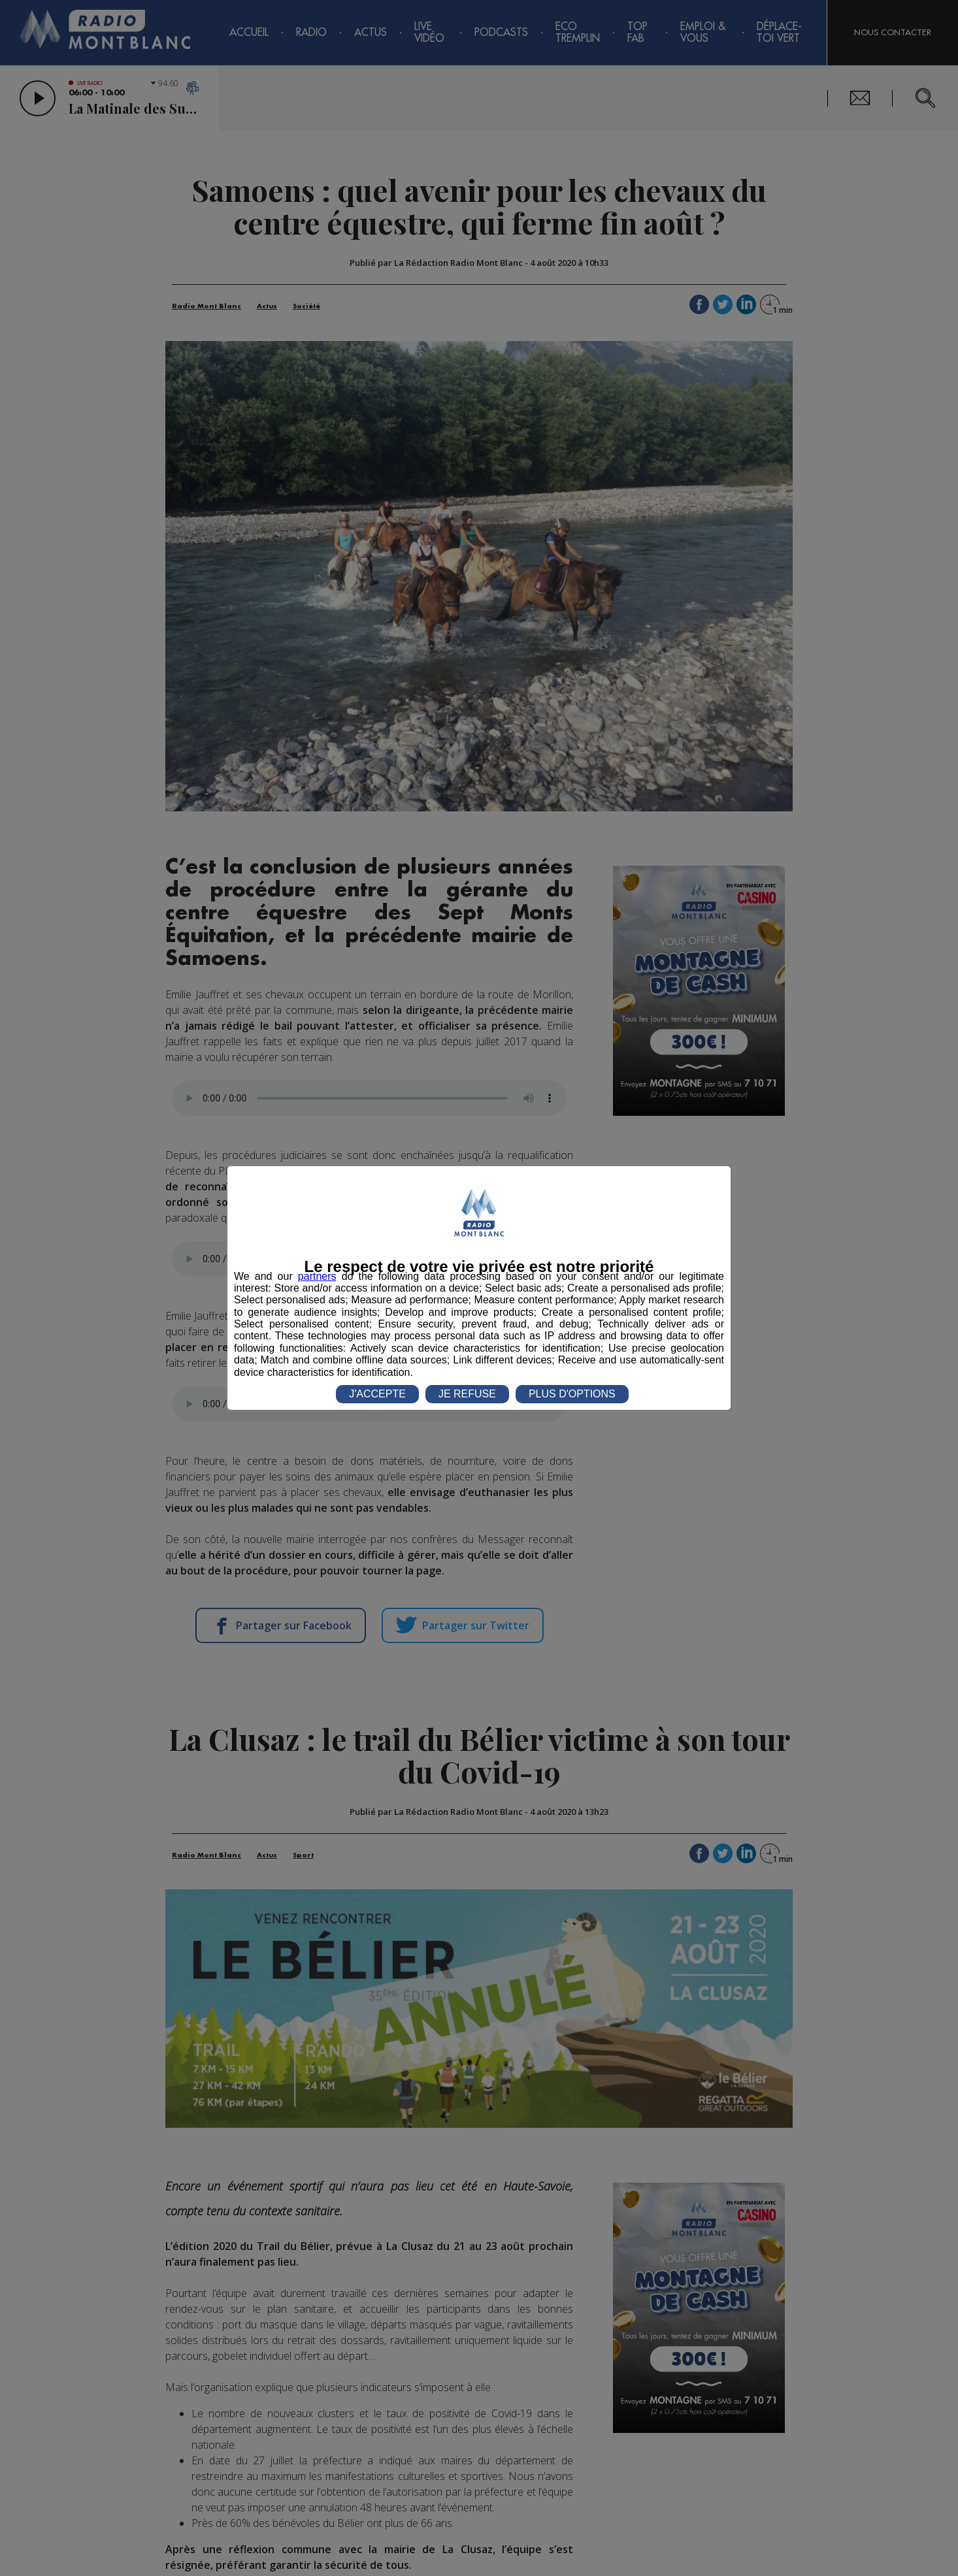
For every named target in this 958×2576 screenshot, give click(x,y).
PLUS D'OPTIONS (572, 1393)
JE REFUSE (467, 1393)
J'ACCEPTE (377, 1393)
